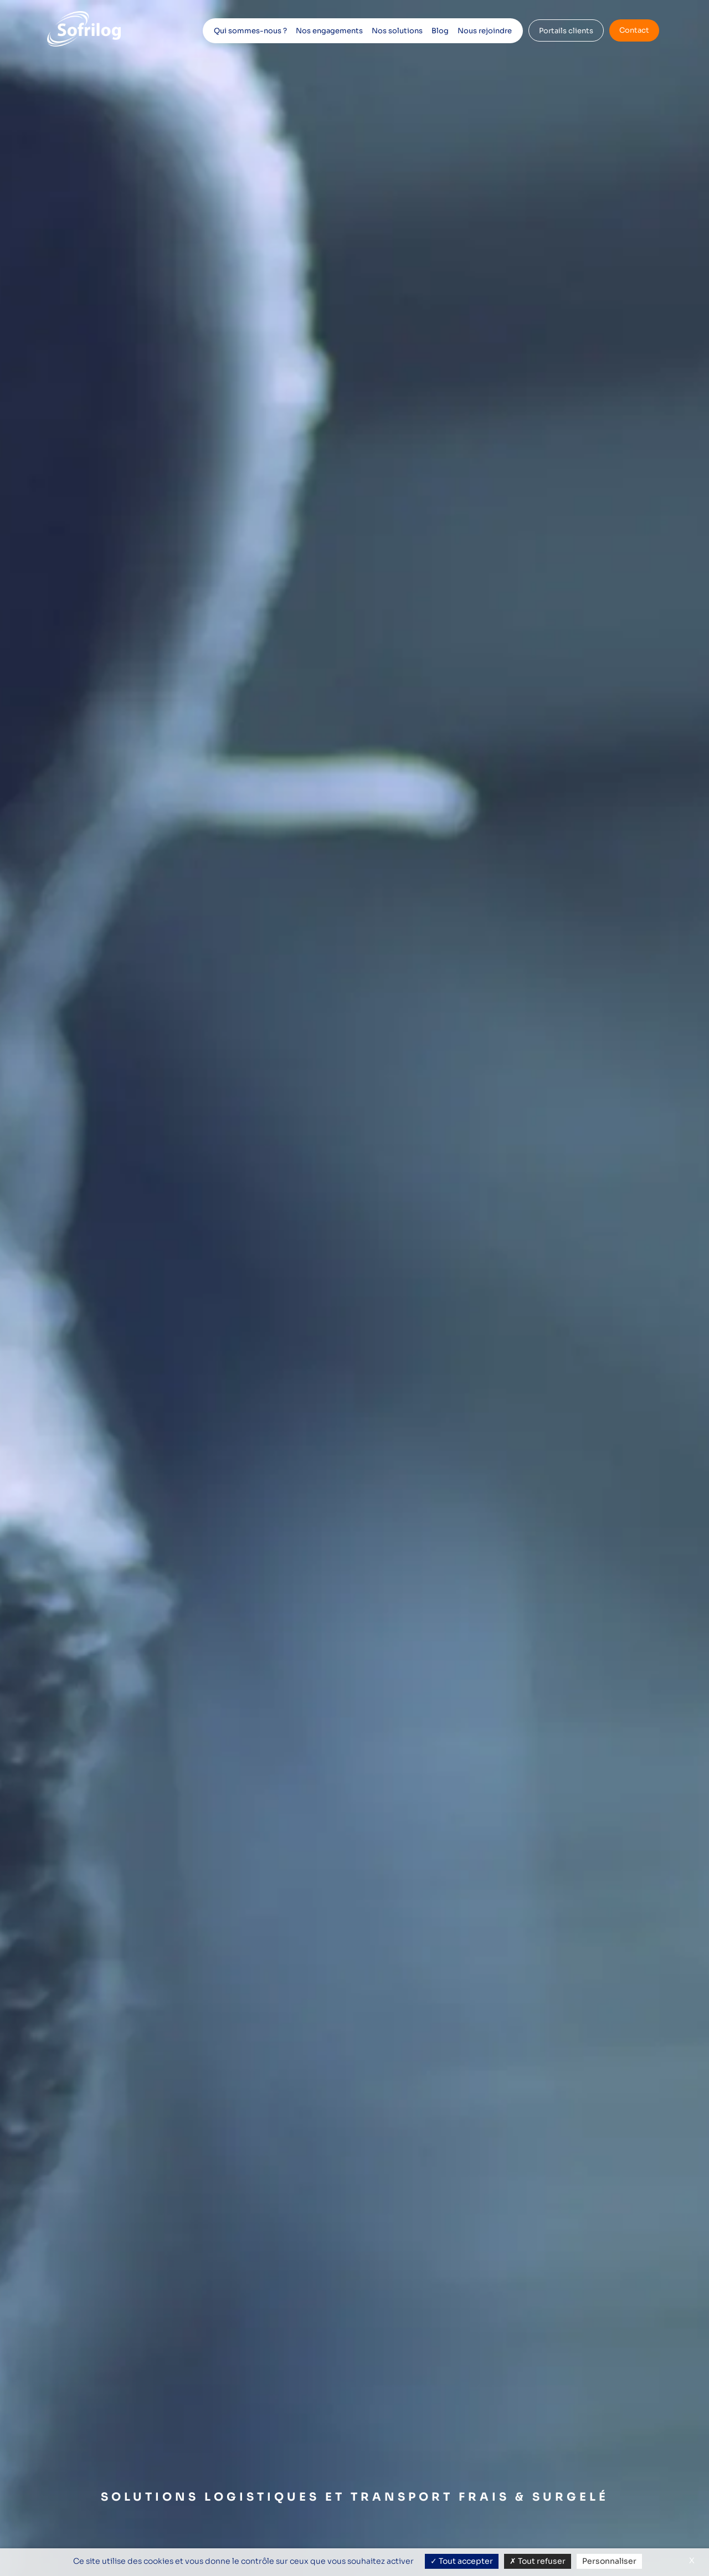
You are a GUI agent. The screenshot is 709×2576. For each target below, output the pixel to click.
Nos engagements (329, 30)
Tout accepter (461, 2561)
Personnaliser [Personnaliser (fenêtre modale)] (609, 2561)
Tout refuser (538, 2561)
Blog (440, 30)
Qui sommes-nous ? (250, 30)
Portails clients (566, 30)
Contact (634, 30)
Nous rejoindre (485, 30)
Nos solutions (397, 30)
